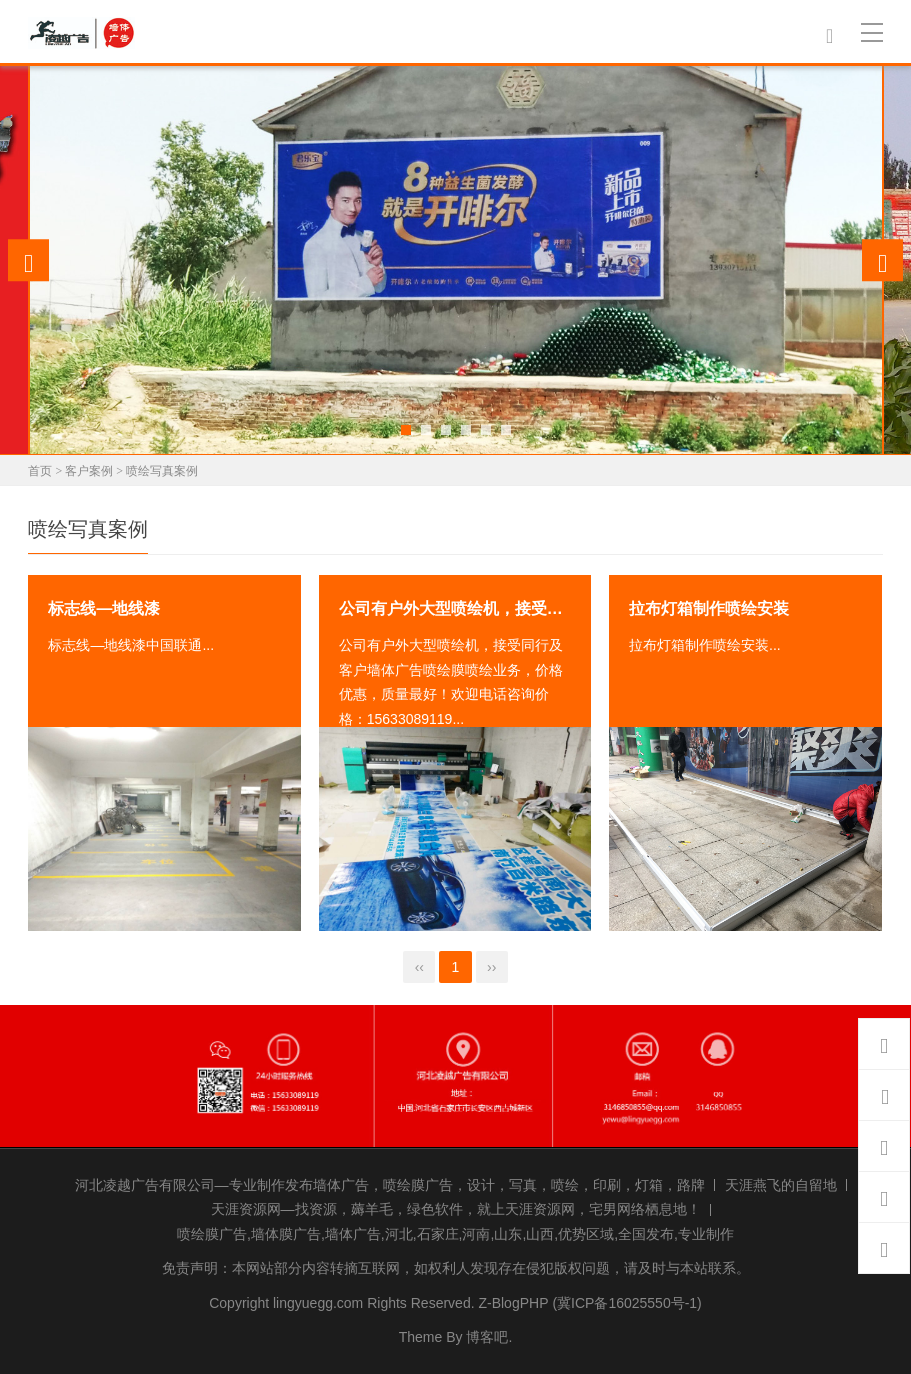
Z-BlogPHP (513, 1303)
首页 (40, 471)
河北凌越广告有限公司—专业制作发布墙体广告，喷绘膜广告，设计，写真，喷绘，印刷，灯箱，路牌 (390, 1185)
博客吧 (487, 1337)
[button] (406, 430)
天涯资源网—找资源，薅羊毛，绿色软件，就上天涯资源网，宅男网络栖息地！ (456, 1209)
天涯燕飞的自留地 (781, 1185)
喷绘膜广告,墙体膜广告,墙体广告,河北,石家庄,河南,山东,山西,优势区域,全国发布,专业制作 (455, 1234)
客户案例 (89, 471)
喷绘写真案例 (162, 471)
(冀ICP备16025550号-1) (626, 1303)
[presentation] (29, 260)
